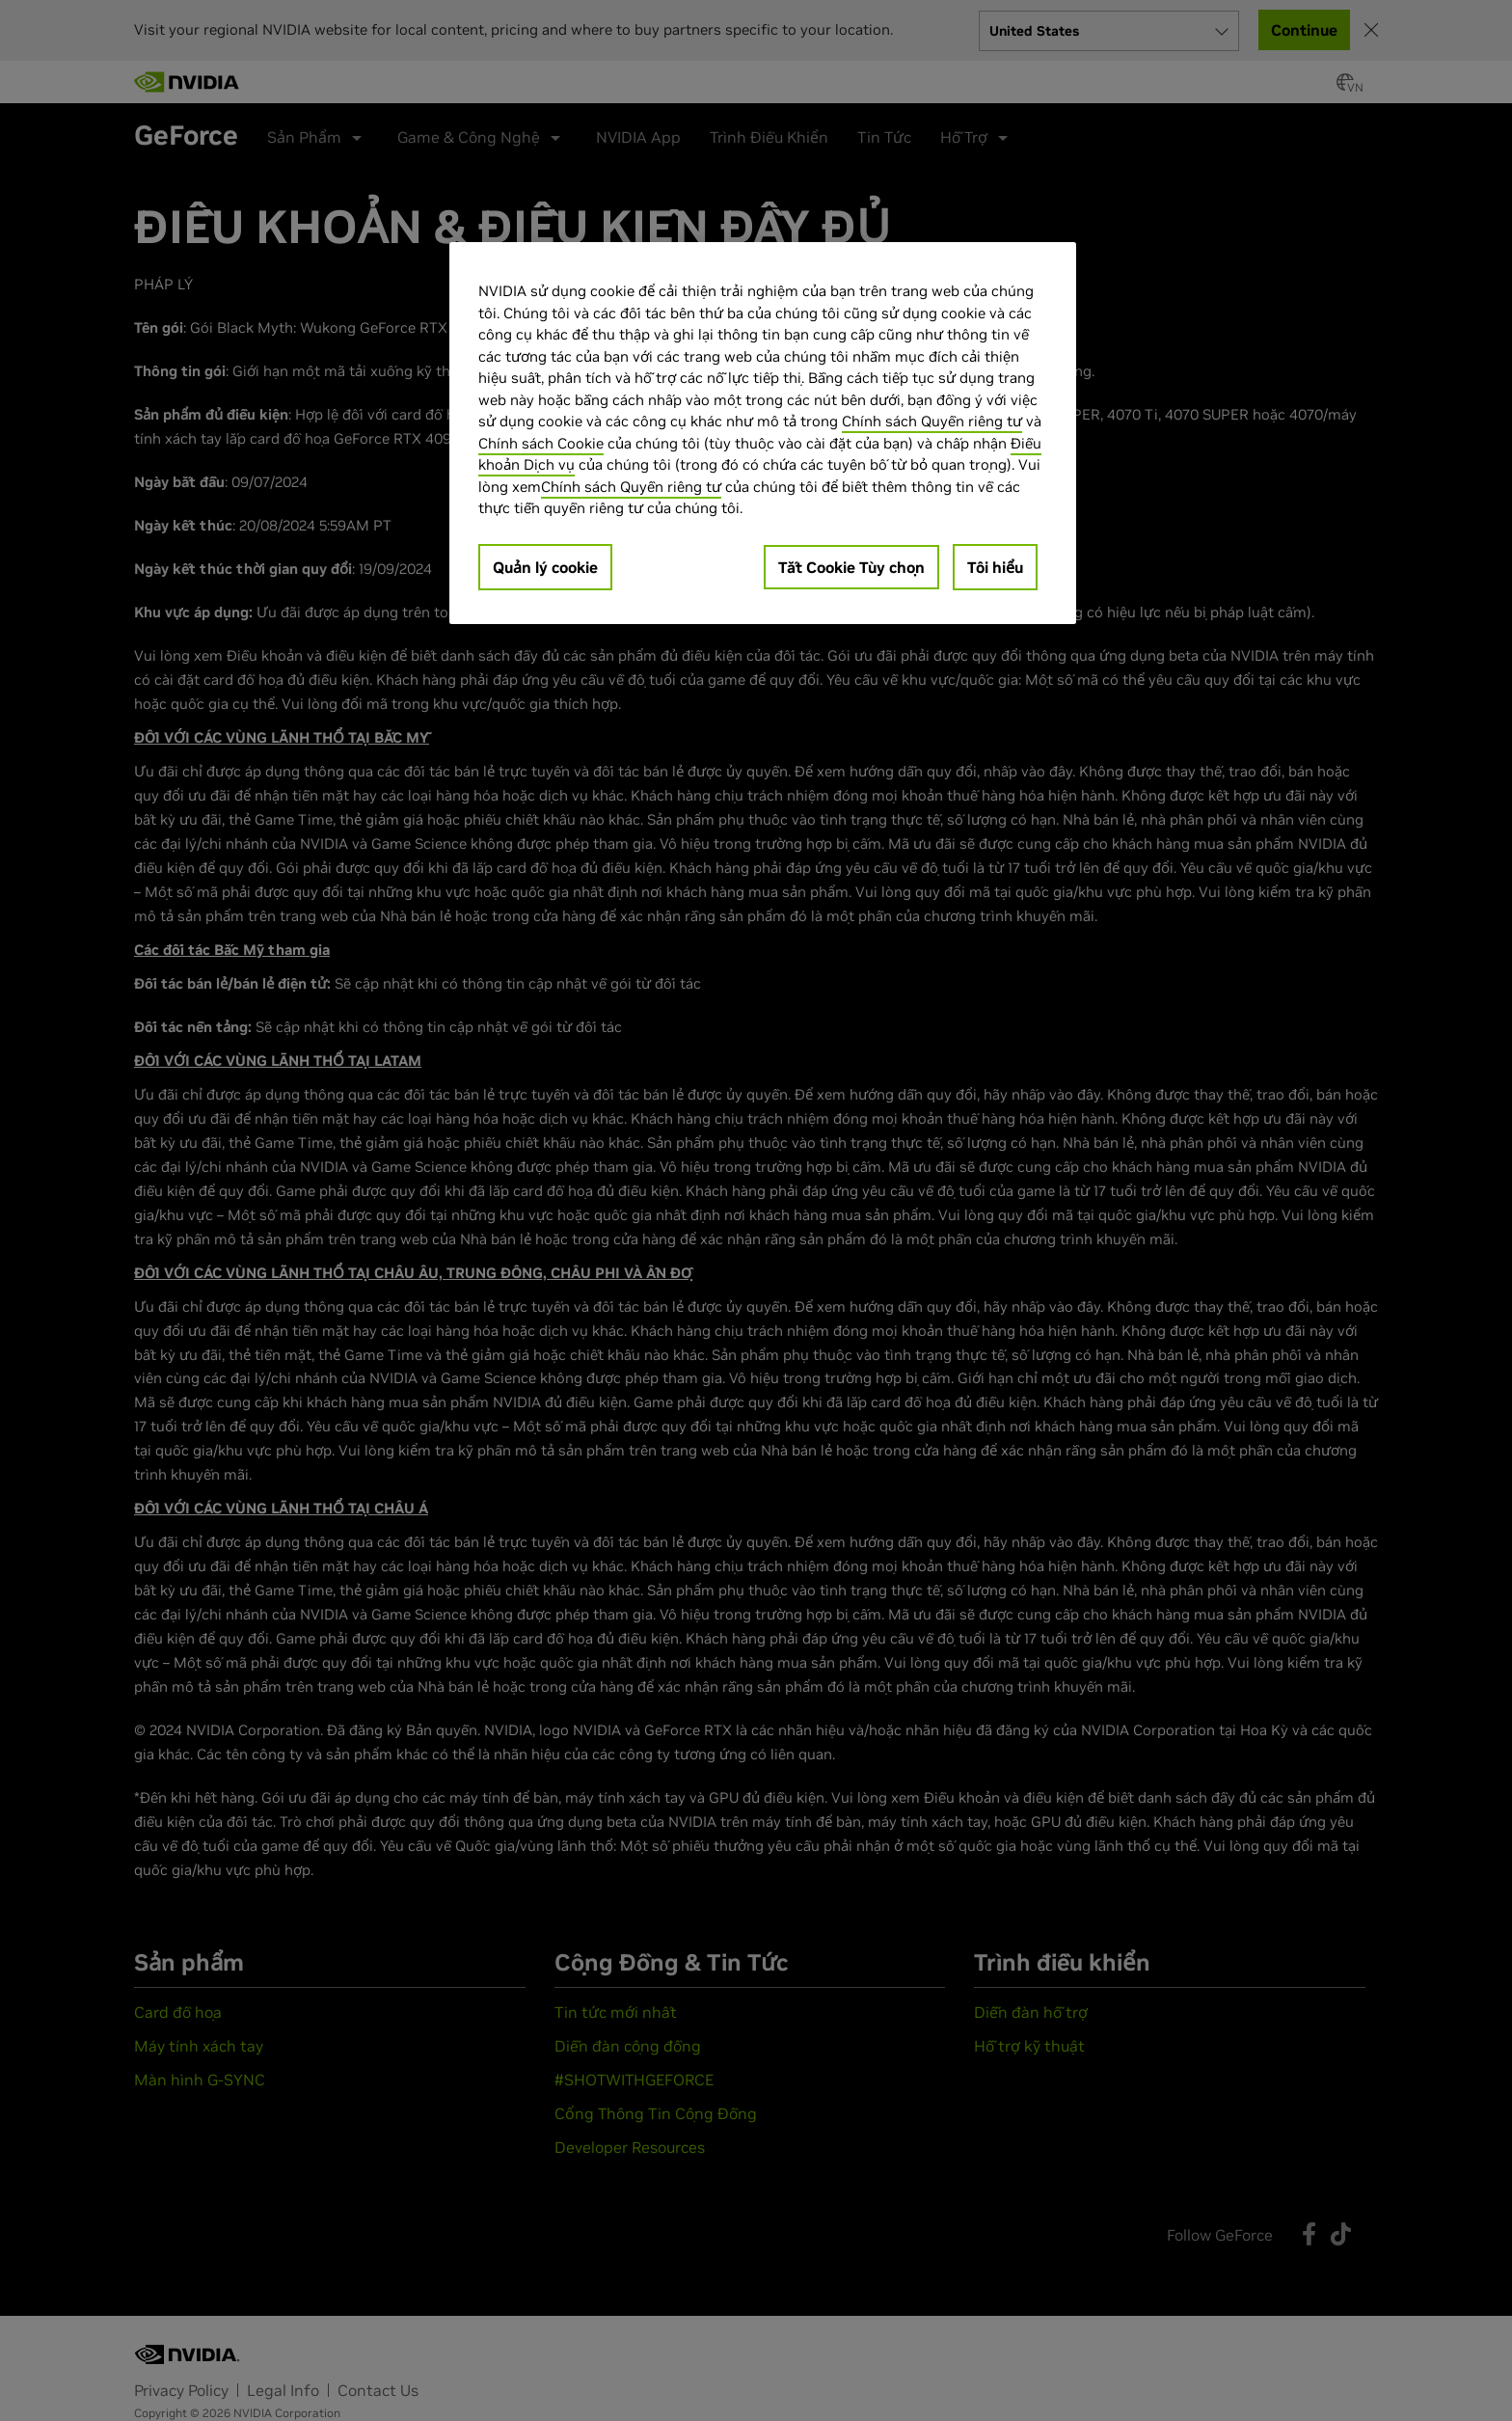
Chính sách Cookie (541, 443)
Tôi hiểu (995, 567)
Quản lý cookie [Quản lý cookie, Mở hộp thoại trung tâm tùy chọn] (545, 567)
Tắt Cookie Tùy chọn (851, 567)
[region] (762, 433)
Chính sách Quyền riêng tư (932, 421)
